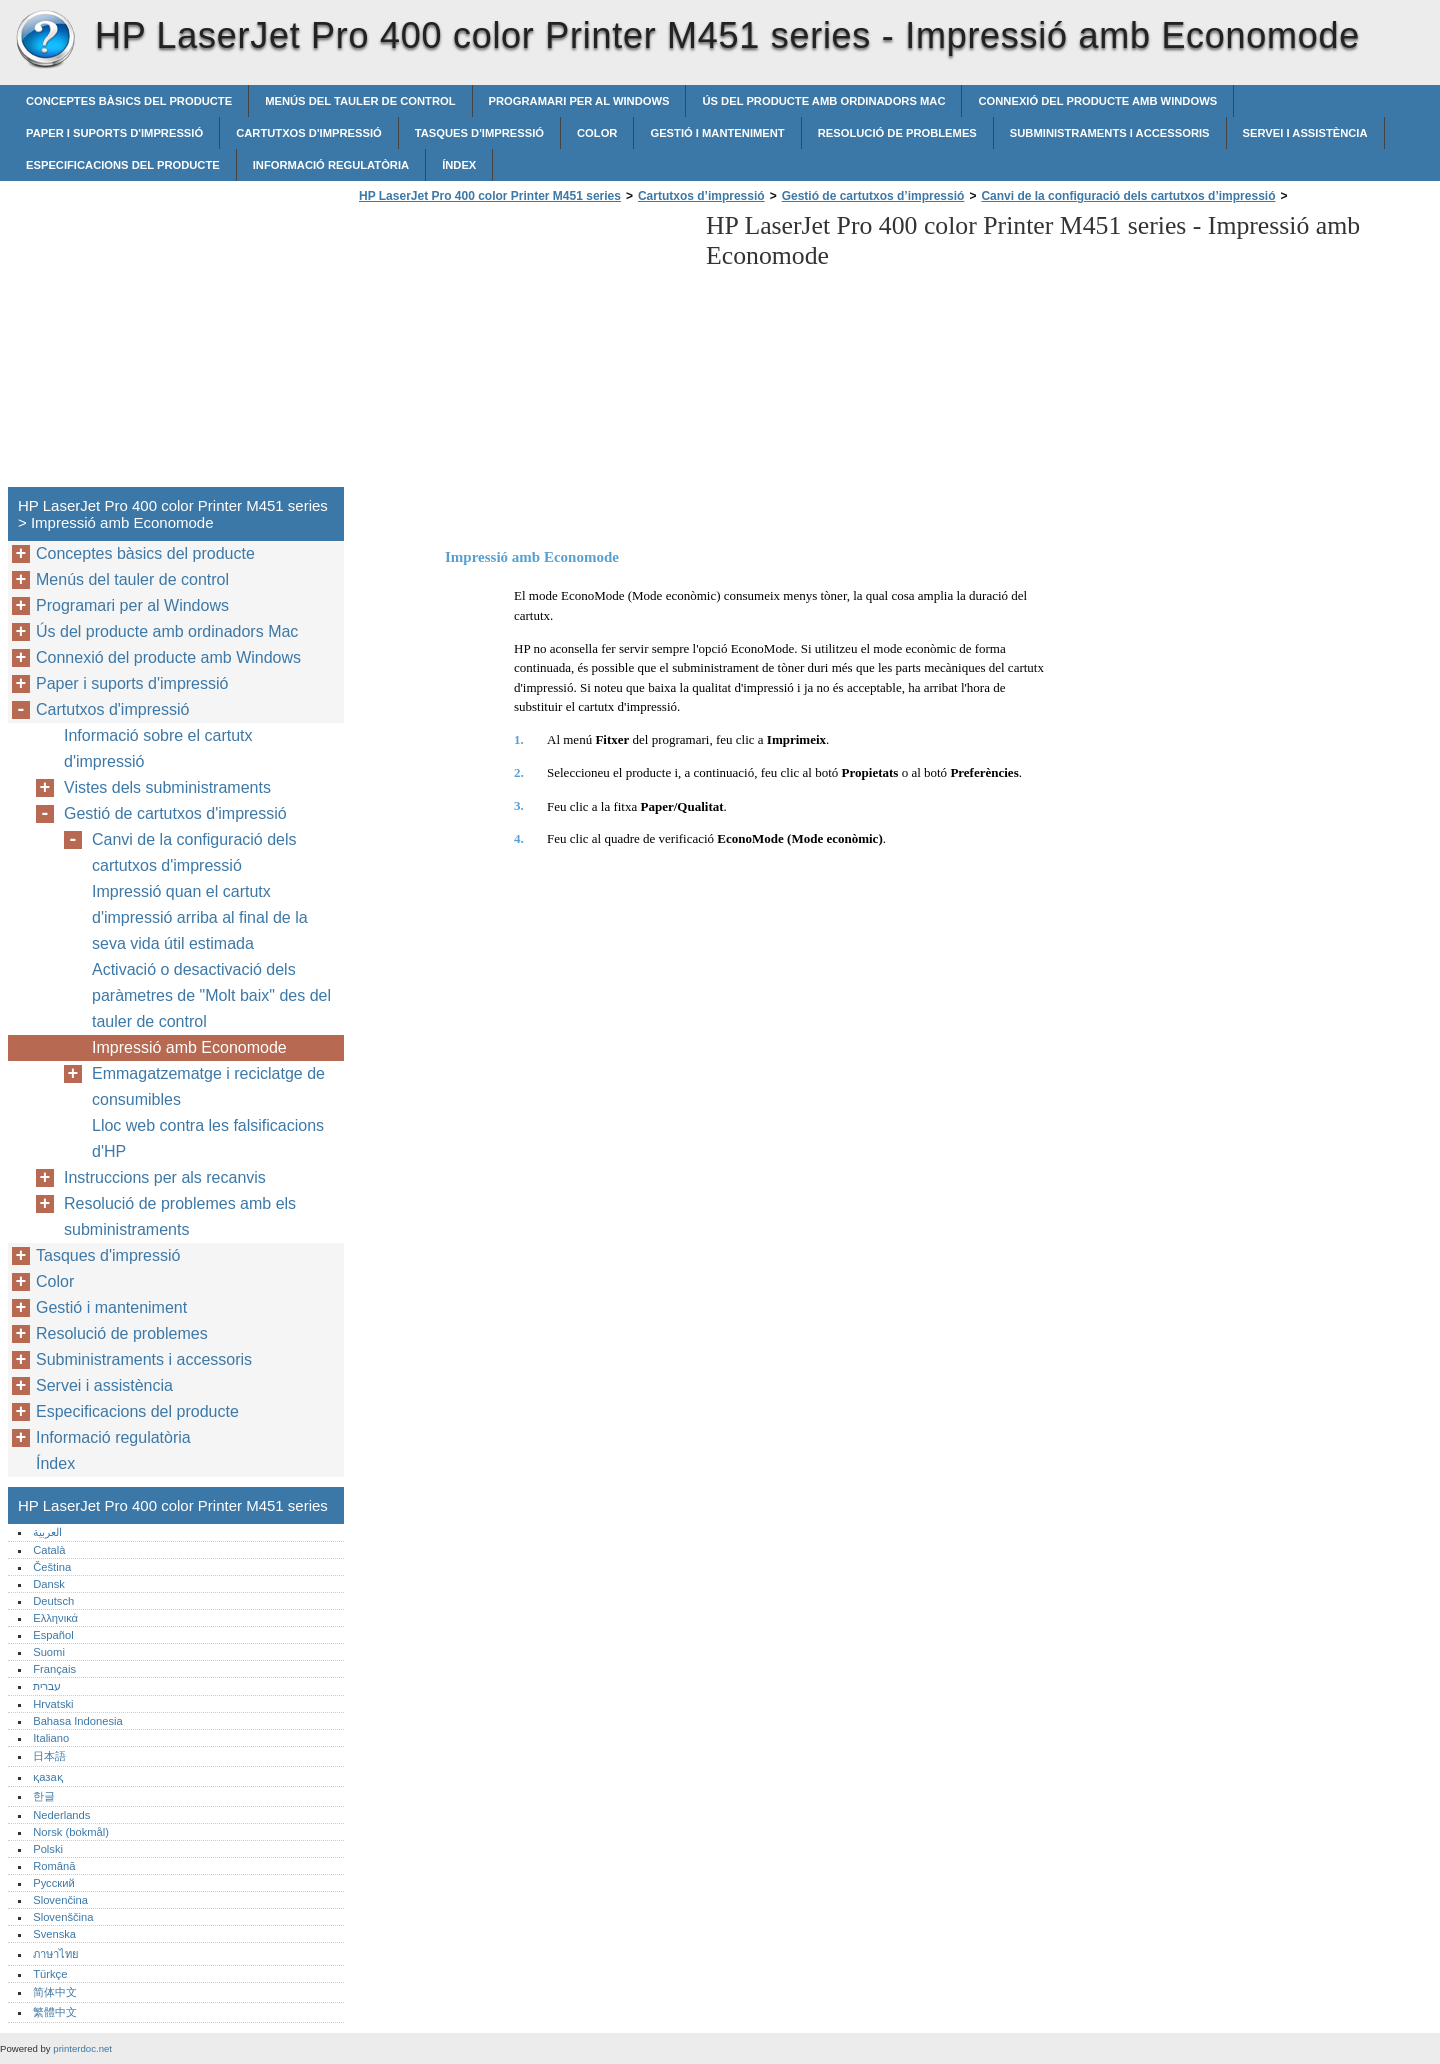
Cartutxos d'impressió (309, 133)
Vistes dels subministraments (167, 787)
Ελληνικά (55, 1618)
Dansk (49, 1584)
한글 (44, 1796)
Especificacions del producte (123, 165)
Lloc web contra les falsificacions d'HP (208, 1138)
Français (54, 1669)
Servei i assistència (1305, 133)
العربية (47, 1532)
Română (54, 1866)
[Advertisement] (522, 351)
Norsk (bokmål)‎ (71, 1832)
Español (53, 1635)
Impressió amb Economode (189, 1047)
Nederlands (61, 1815)
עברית (47, 1686)
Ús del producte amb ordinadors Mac (823, 101)
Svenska (54, 1934)
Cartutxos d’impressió (701, 196)
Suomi (49, 1652)
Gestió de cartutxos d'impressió (175, 813)
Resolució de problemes (897, 133)
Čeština (52, 1567)
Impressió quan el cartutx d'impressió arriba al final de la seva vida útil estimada (200, 917)
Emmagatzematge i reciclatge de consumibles (208, 1086)
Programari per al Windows (579, 101)
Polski (48, 1849)
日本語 (49, 1756)
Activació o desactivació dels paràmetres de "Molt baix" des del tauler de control (211, 995)
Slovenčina (60, 1900)
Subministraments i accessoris (1110, 133)
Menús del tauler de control (360, 101)
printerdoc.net (82, 2048)
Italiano (51, 1738)
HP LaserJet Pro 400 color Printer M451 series (45, 40)
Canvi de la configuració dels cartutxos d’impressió (1128, 196)
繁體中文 (55, 2012)
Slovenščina (63, 1917)
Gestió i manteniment (717, 133)
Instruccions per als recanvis (165, 1177)
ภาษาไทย (56, 1954)
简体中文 (55, 1992)
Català (49, 1550)
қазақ (47, 1777)
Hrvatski (53, 1704)
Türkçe (50, 1974)
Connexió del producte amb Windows (1097, 101)
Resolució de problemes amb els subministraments (180, 1216)
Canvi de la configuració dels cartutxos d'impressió (194, 852)
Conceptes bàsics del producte (129, 101)
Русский (54, 1883)
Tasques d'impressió (479, 133)
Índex (459, 165)
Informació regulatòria (331, 165)
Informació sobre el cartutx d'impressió (158, 748)
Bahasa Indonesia (78, 1721)
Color (597, 133)
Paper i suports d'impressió (114, 133)
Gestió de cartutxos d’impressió (873, 196)
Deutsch (53, 1601)
